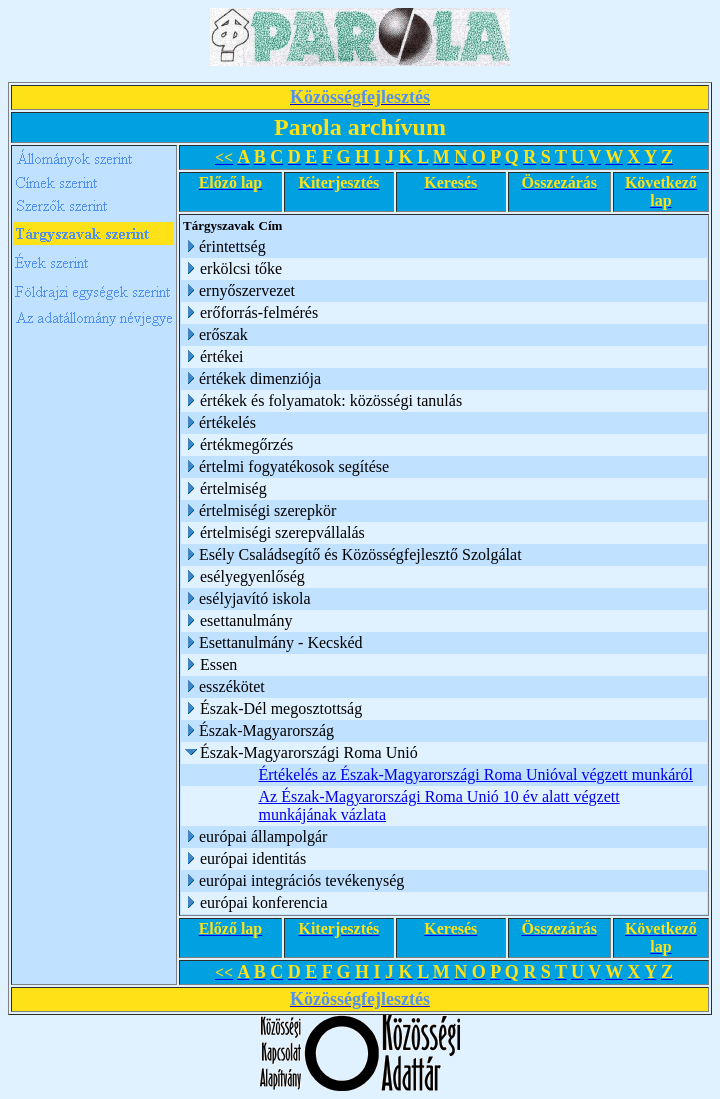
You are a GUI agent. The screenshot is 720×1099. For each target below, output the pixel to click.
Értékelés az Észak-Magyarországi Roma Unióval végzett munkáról (476, 774)
